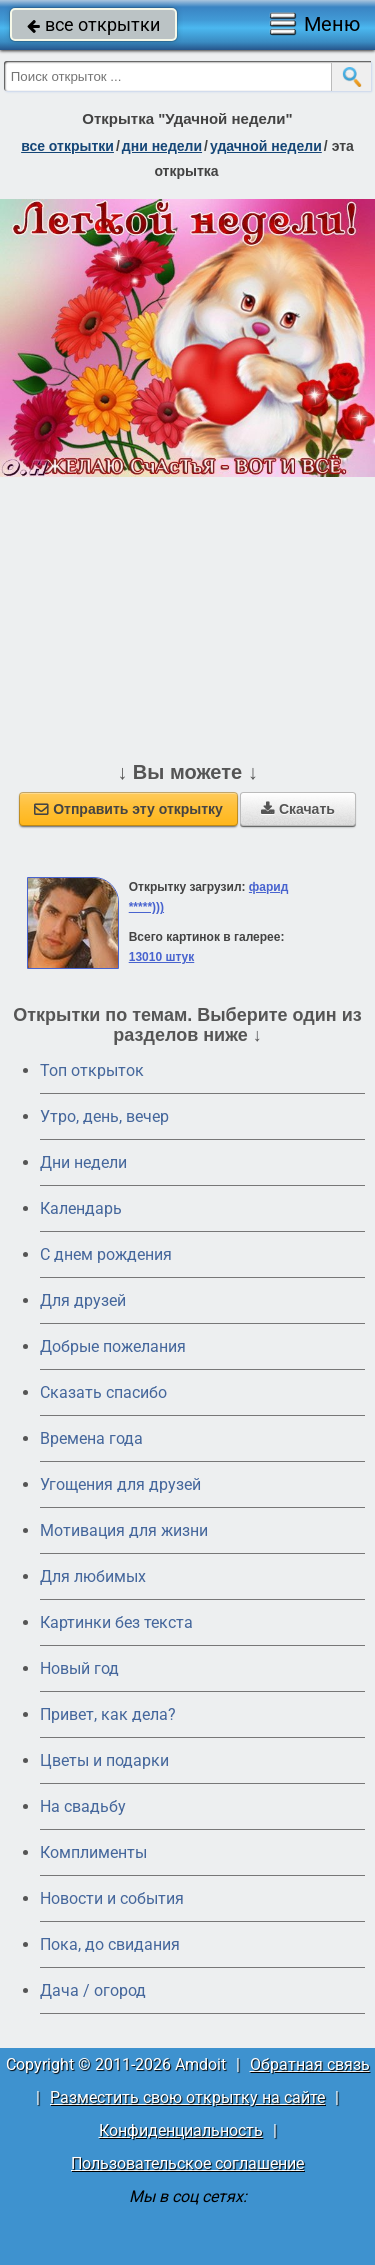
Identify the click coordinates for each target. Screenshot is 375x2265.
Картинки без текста (116, 1622)
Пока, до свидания (110, 1944)
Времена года (91, 1438)
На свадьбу (83, 1806)
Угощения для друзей (120, 1484)
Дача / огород (93, 1990)
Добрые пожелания (113, 1346)
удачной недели (266, 146)
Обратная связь (310, 2064)
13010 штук (162, 957)
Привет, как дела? (108, 1714)
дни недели (162, 146)
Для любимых (93, 1576)
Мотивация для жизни (124, 1530)
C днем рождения (106, 1254)
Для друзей (83, 1300)
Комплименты (93, 1852)
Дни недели (83, 1162)
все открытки (93, 24)
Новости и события (112, 1898)
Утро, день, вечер (104, 1116)
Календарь (81, 1208)
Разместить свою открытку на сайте (187, 2097)
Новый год (79, 1668)
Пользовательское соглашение (187, 2163)
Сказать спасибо (103, 1392)
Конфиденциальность (181, 2130)
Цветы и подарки (104, 1760)
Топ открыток (92, 1070)
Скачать (298, 809)
